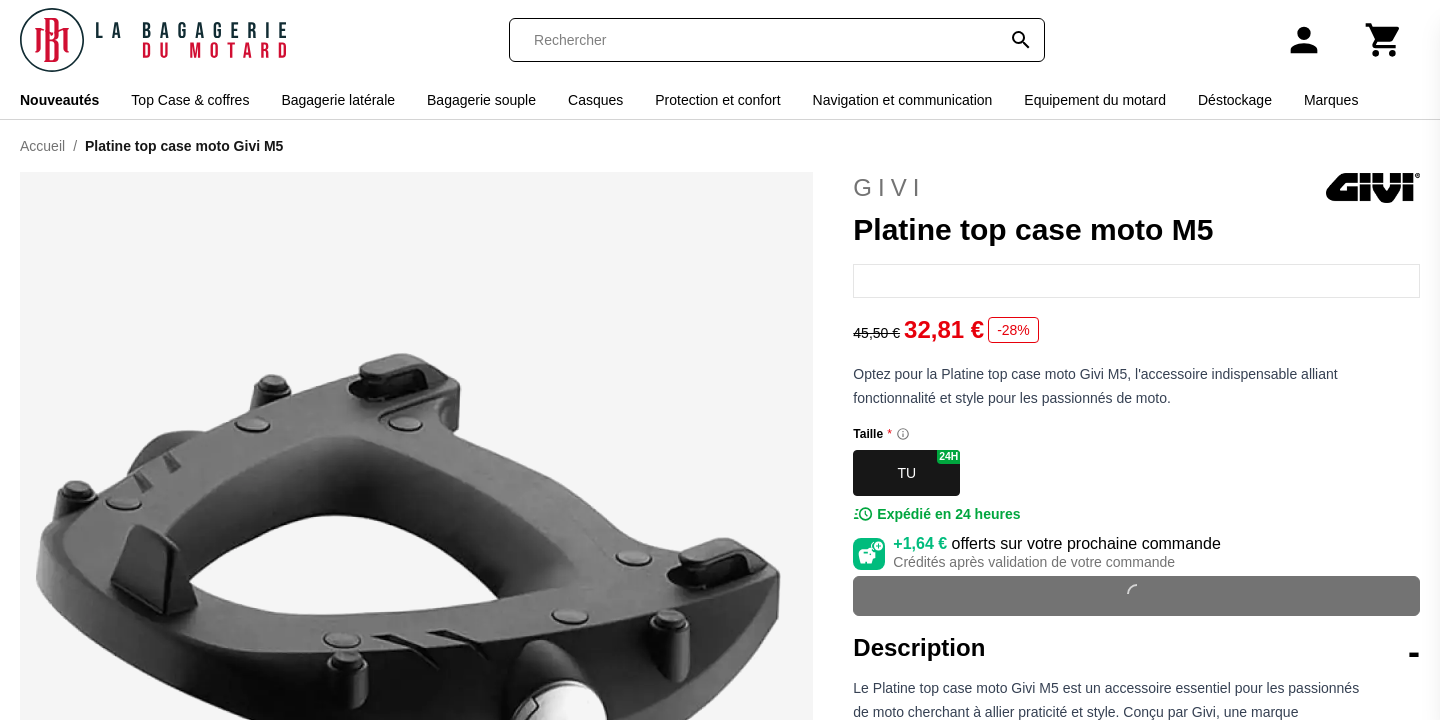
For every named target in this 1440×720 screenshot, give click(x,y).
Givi (1136, 188)
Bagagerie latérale (338, 100)
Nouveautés (59, 100)
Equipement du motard (1095, 100)
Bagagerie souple (481, 100)
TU (928, 465)
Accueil (42, 146)
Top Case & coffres (190, 100)
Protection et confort (717, 100)
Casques (595, 100)
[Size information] (903, 434)
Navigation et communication (903, 100)
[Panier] (1384, 40)
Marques (1331, 100)
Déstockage (1235, 100)
